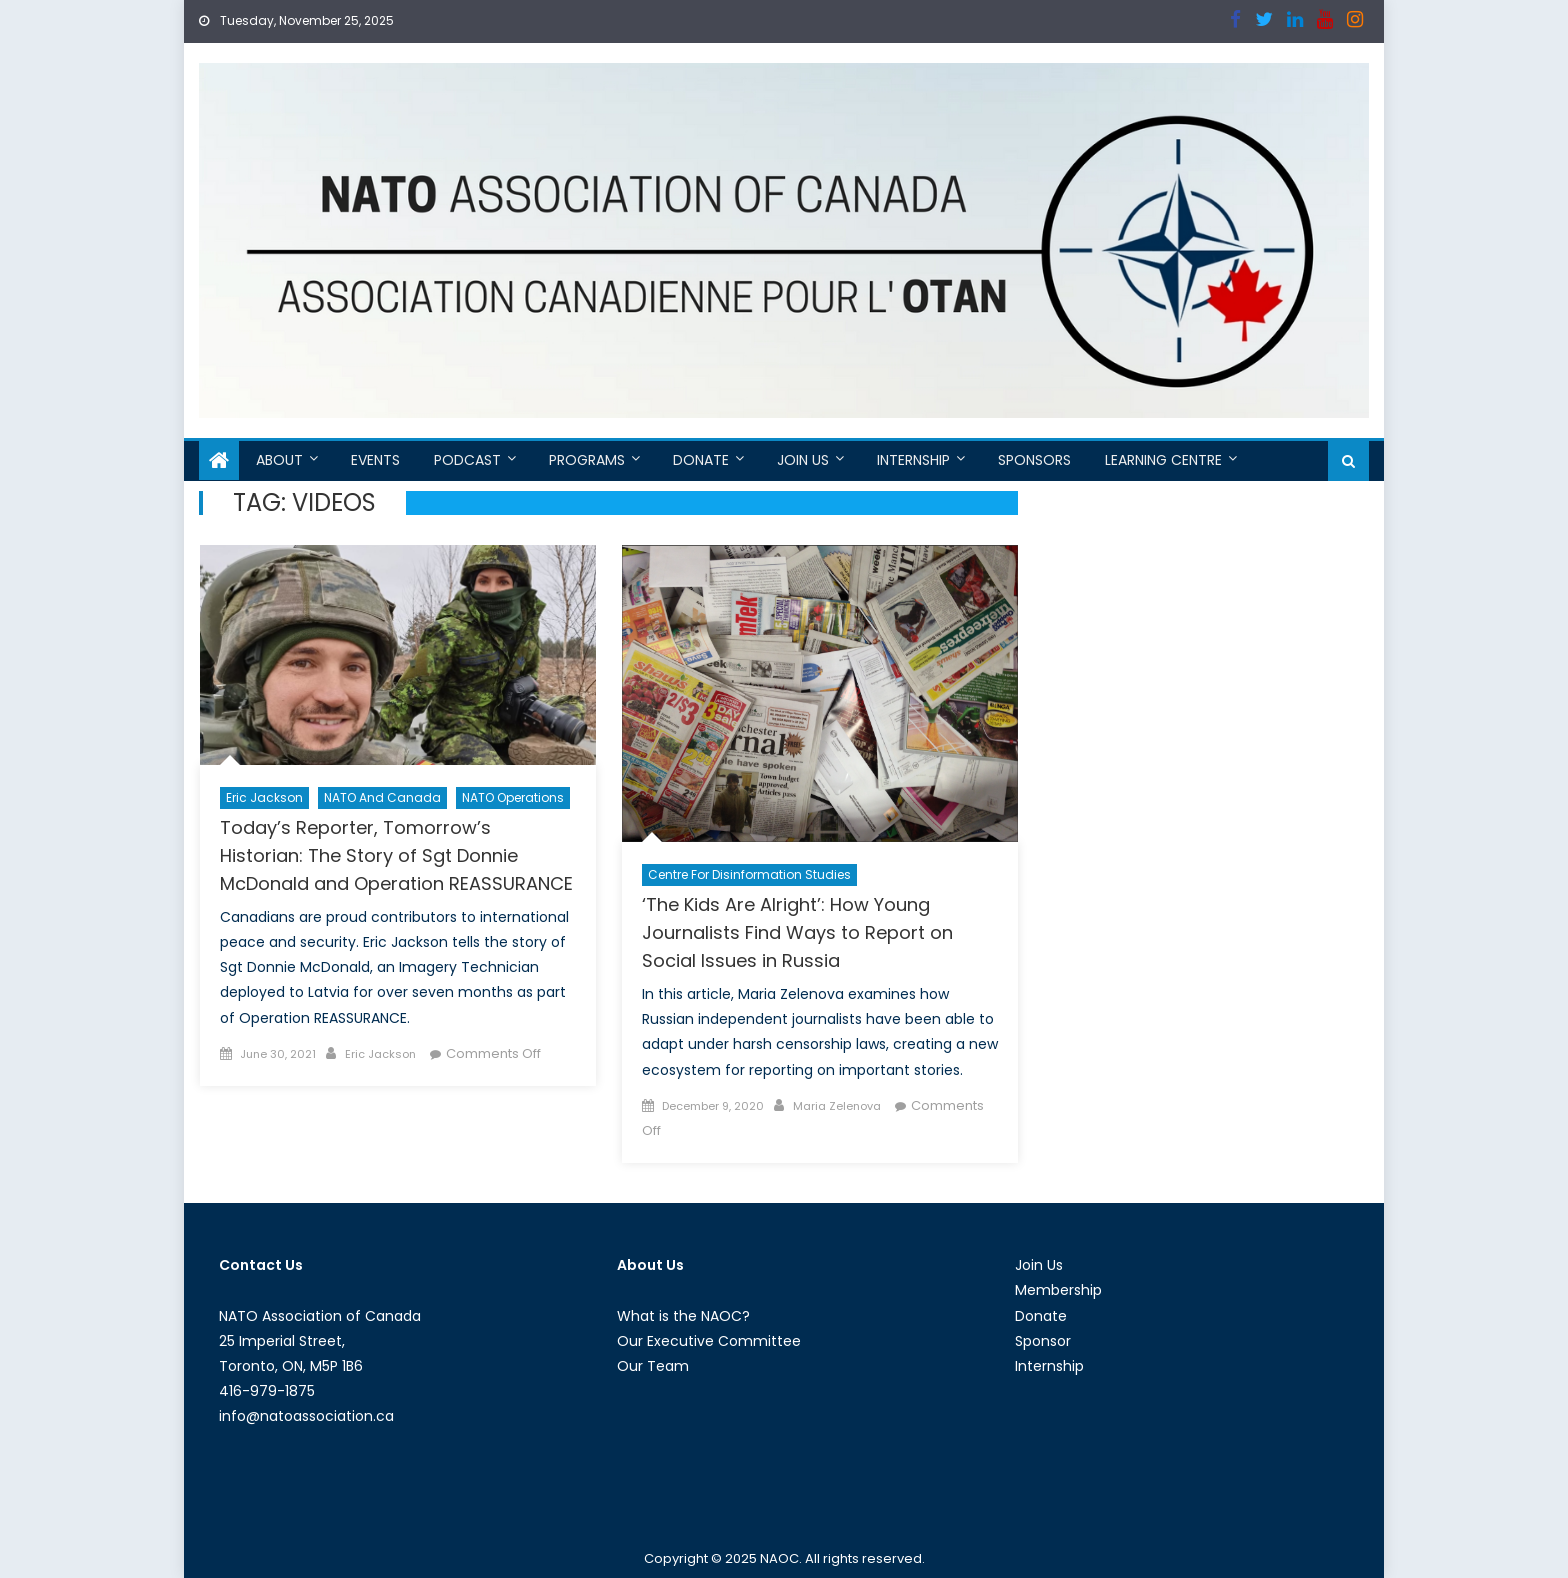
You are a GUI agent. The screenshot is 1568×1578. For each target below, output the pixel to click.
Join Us (803, 460)
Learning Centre (1163, 460)
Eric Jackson (264, 797)
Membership (1058, 1290)
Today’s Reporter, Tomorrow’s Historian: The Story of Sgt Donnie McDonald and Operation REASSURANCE (396, 855)
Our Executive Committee (709, 1341)
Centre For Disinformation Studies (749, 874)
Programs (587, 460)
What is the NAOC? (683, 1316)
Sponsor (1043, 1341)
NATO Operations (513, 797)
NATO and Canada (382, 797)
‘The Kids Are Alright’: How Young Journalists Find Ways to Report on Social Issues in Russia (797, 932)
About (279, 460)
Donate (701, 460)
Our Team (653, 1366)
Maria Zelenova (837, 1106)
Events (375, 460)
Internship (913, 460)
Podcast (467, 460)
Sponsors (1034, 460)
